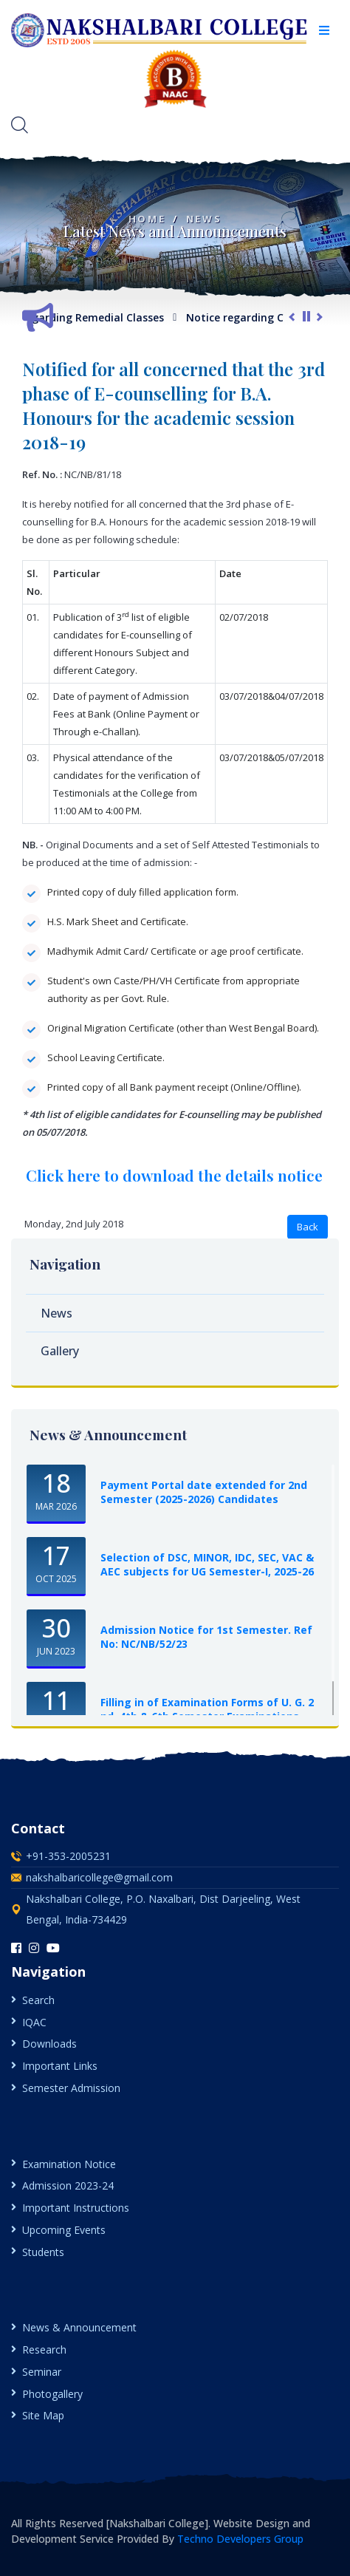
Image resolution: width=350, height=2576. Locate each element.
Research (44, 2349)
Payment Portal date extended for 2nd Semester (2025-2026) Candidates (203, 1492)
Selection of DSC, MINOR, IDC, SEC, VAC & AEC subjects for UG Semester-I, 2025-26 (207, 1564)
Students (43, 2252)
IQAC (34, 2022)
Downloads (49, 2044)
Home (146, 219)
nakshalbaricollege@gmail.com (99, 1877)
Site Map (43, 2415)
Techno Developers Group (240, 2539)
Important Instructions (75, 2208)
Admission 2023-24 (68, 2185)
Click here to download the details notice (174, 1175)
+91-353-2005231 (68, 1856)
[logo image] (160, 30)
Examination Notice (69, 2164)
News (204, 219)
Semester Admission (71, 2088)
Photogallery (52, 2394)
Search (38, 2000)
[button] (324, 30)
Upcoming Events (64, 2230)
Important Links (59, 2066)
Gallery (60, 1351)
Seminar (41, 2372)
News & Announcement (79, 2327)
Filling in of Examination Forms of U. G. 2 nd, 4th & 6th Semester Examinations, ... (207, 1709)
